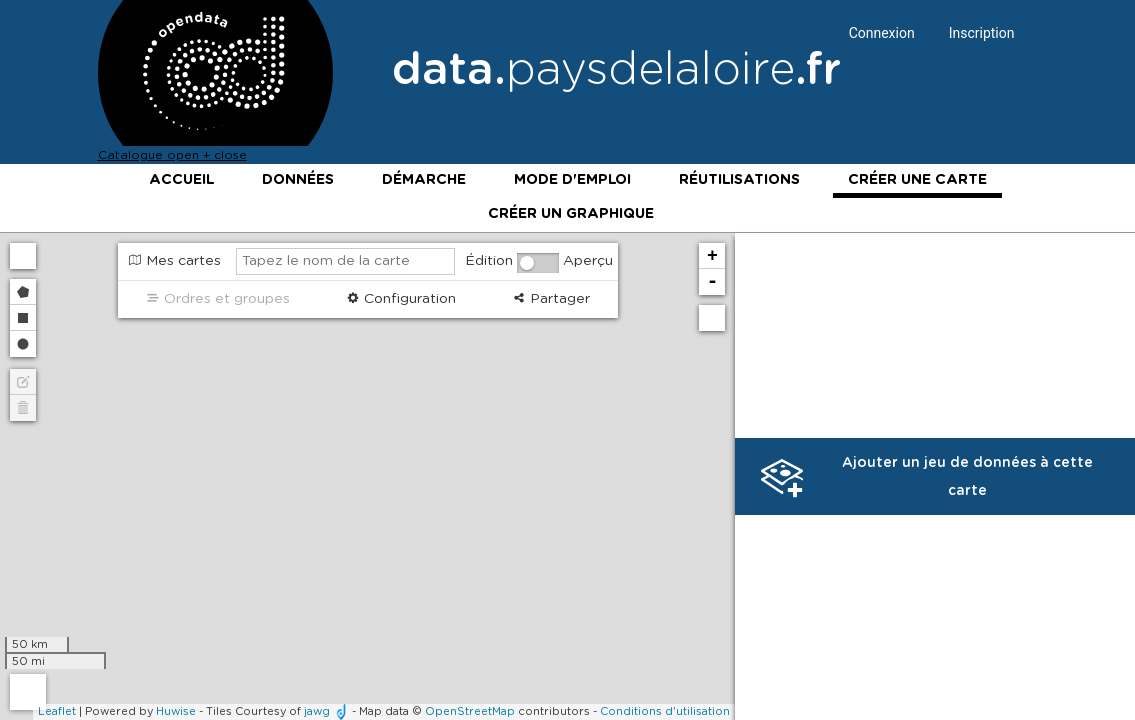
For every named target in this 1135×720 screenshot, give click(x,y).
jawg (317, 711)
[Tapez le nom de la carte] (345, 261)
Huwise (176, 711)
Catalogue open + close (172, 155)
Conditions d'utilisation (665, 711)
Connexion (882, 33)
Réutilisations (739, 180)
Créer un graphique (571, 214)
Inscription (982, 33)
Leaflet (57, 711)
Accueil (181, 180)
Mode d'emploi (572, 180)
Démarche (424, 180)
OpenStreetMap (470, 711)
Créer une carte (917, 180)
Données (298, 180)
